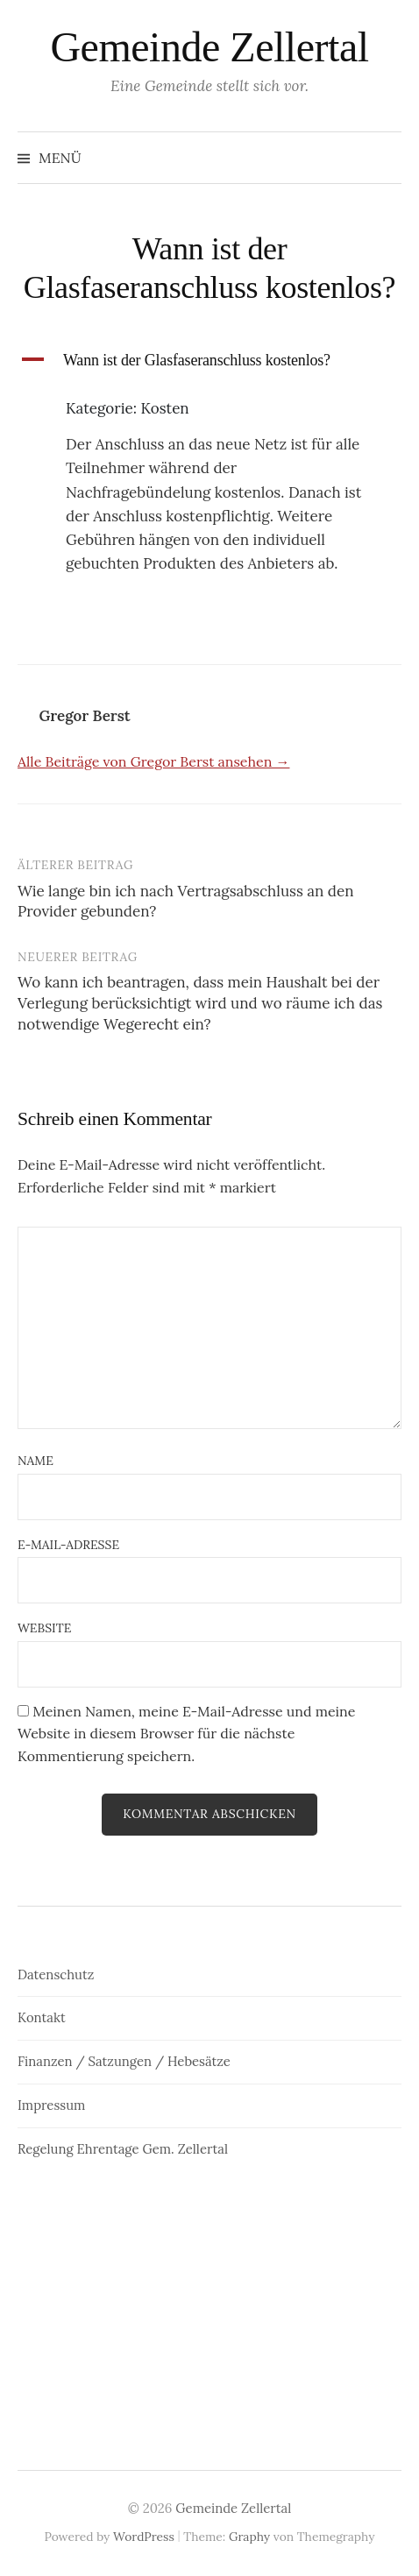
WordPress (143, 2536)
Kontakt (42, 2017)
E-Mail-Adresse (68, 1545)
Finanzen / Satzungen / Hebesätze (124, 2061)
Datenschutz (56, 1974)
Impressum (51, 2105)
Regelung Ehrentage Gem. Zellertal (123, 2149)
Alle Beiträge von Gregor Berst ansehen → (153, 761)
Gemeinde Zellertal (209, 47)
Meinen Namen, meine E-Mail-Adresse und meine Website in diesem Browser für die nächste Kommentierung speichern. (186, 1733)
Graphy (249, 2536)
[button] (209, 360)
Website (44, 1628)
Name (35, 1460)
